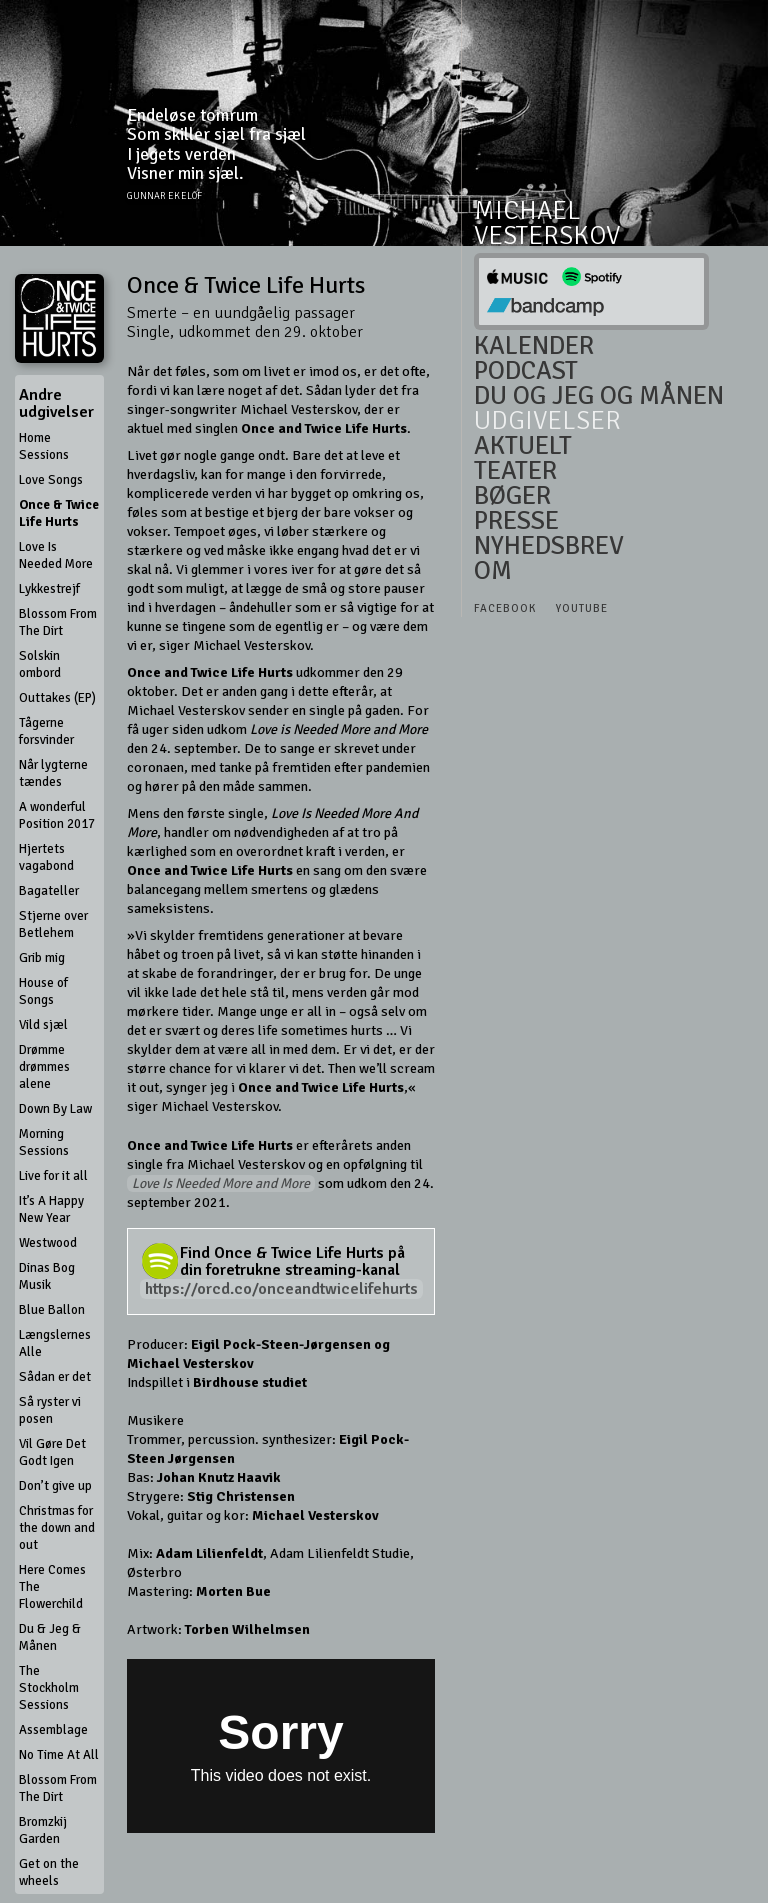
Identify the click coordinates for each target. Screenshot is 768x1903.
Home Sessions (44, 446)
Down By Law (55, 1109)
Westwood (48, 1243)
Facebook (505, 608)
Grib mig (42, 958)
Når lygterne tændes (53, 773)
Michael (527, 211)
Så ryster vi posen (50, 1410)
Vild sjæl (43, 1025)
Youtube (582, 608)
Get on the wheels (49, 1872)
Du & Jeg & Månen (50, 1637)
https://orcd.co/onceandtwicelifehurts (281, 1289)
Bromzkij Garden (43, 1830)
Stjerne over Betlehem (53, 924)
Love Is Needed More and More (221, 1183)
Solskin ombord (40, 664)
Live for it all (53, 1176)
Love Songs (51, 480)
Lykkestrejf (49, 589)
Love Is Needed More (56, 555)
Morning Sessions (44, 1142)
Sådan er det (55, 1377)
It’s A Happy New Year (51, 1209)
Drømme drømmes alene (44, 1067)
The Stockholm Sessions (49, 1688)
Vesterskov (547, 236)
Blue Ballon (52, 1310)
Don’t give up (55, 1486)
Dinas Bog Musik (47, 1276)
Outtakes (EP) (57, 698)
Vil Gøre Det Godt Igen (52, 1452)
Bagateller (49, 891)
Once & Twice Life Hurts (59, 513)
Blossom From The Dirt (58, 622)
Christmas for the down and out (57, 1528)
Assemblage (53, 1730)
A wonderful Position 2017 (57, 815)
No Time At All (59, 1755)
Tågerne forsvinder (46, 731)
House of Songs (43, 991)
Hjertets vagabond (46, 857)
